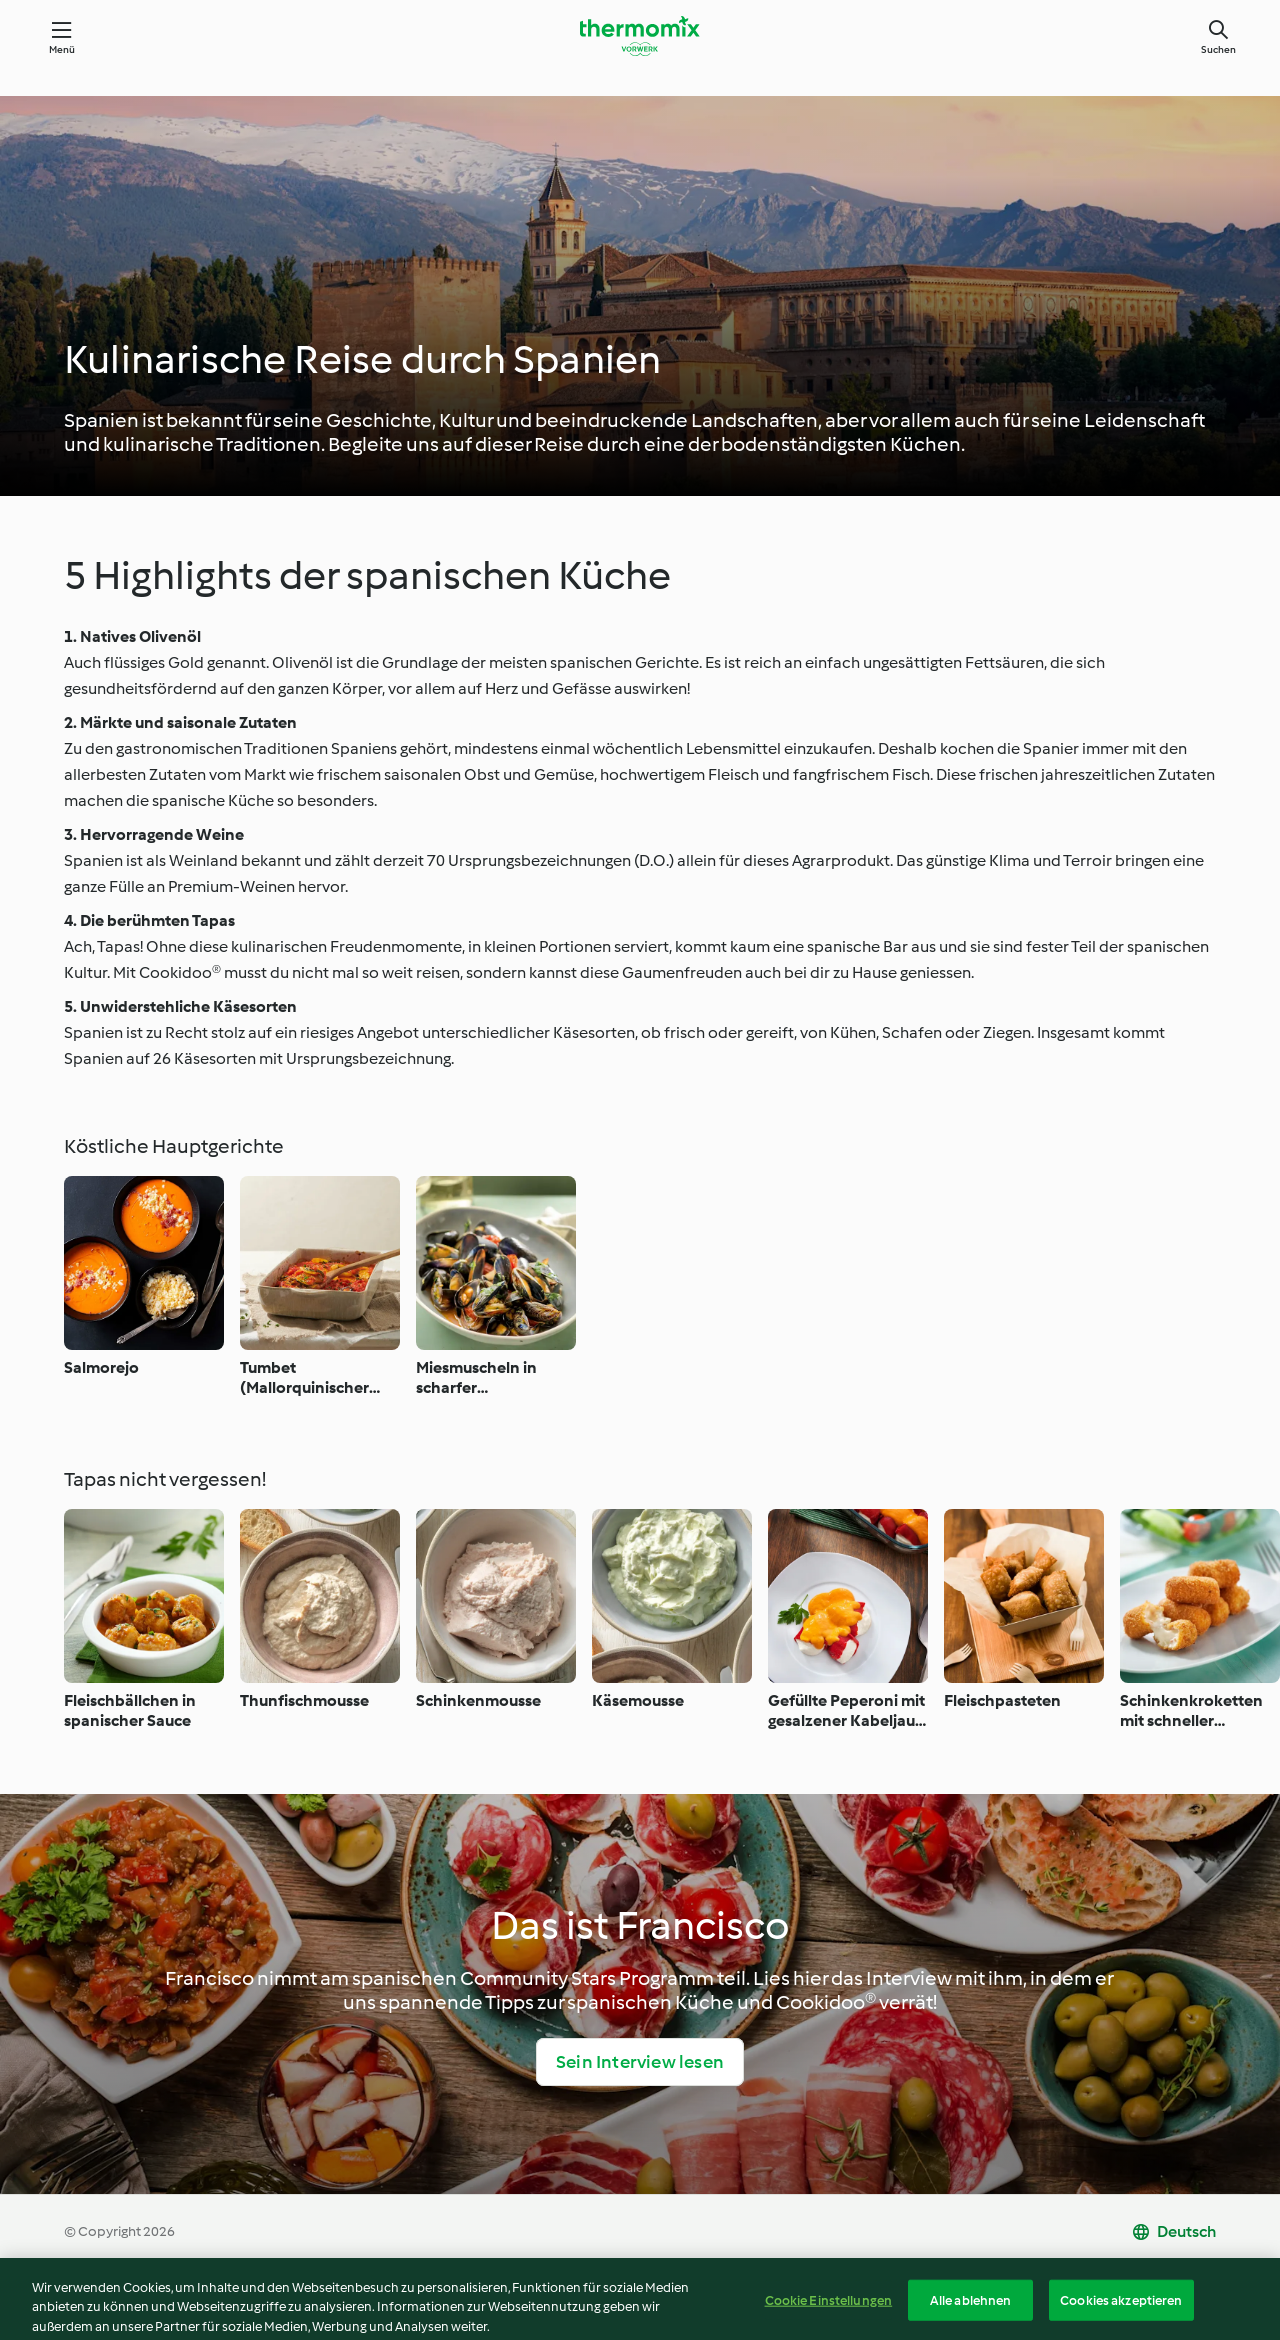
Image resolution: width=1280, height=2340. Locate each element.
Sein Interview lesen (640, 2062)
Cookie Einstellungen (829, 2318)
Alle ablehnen (971, 2318)
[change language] (1173, 2232)
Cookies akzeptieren (1121, 2318)
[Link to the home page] (640, 36)
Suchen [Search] (1218, 49)
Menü (62, 49)
